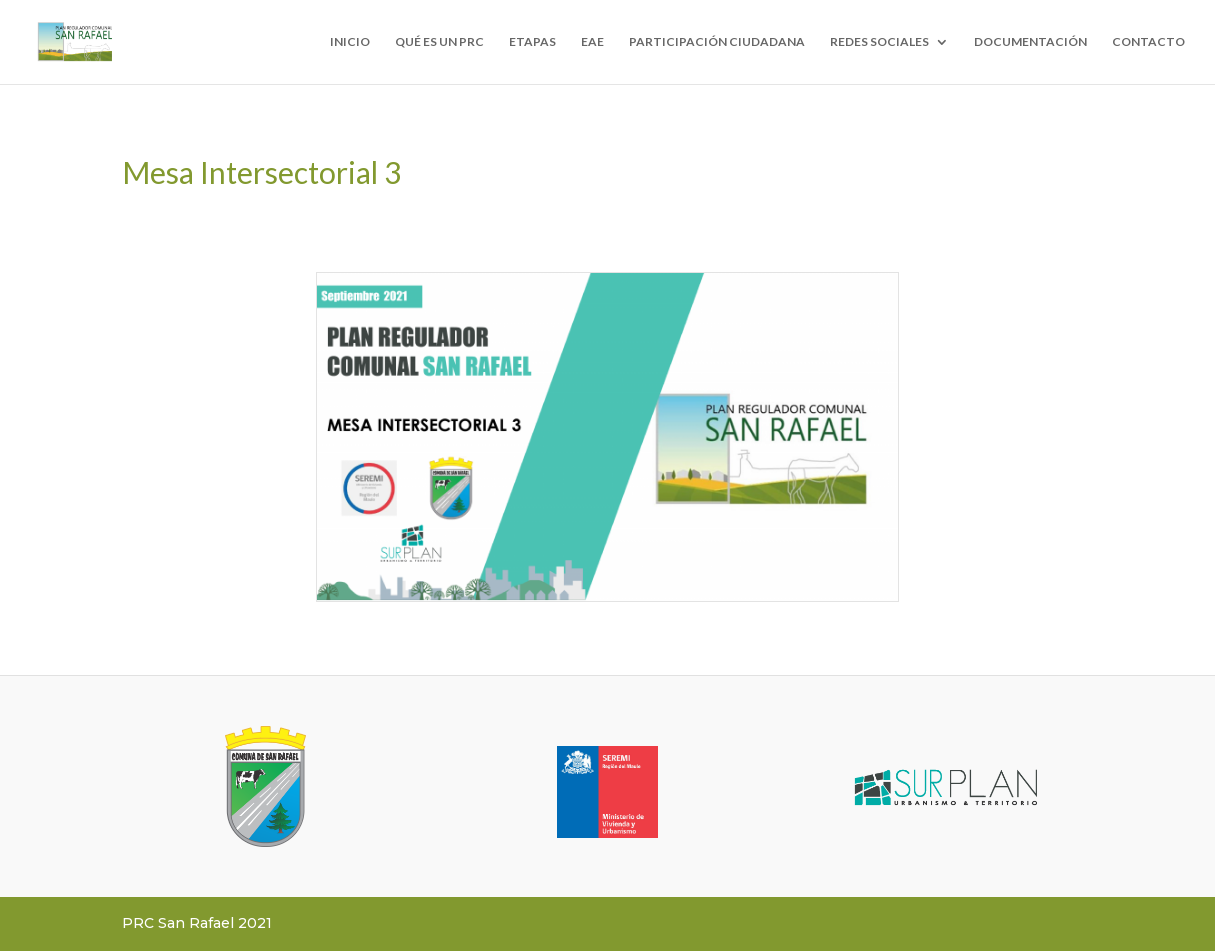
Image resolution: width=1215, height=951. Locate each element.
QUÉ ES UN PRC (439, 42)
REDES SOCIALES (879, 42)
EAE (592, 42)
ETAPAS (532, 42)
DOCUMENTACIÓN (1030, 42)
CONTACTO (1148, 42)
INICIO (350, 42)
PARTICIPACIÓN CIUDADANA (717, 42)
